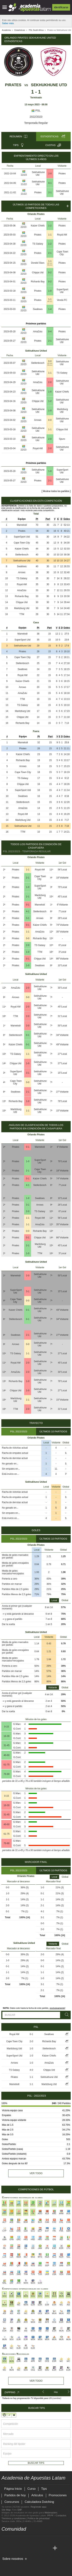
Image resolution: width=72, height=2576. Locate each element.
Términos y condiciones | (15, 2518)
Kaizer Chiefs (38, 225)
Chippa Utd (37, 272)
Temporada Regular (36, 122)
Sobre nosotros (12, 2558)
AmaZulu (37, 331)
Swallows (37, 309)
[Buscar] (66, 2014)
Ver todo (36, 2173)
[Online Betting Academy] (26, 2548)
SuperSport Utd (62, 291)
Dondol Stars (37, 263)
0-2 (49, 272)
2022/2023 (36, 116)
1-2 (49, 225)
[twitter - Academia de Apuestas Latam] (5, 2540)
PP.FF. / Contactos (56, 2515)
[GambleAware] (10, 2565)
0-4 (49, 331)
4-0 (31, 2070)
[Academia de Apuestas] (33, 2548)
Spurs (62, 439)
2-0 (50, 173)
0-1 (50, 183)
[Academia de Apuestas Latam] (5, 2548)
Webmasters (50, 2512)
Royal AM (62, 234)
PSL (35, 110)
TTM (21, 614)
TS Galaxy (37, 243)
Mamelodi (22, 525)
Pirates (13, 85)
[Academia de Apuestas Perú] (48, 2548)
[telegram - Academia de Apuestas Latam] (26, 2540)
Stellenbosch (37, 363)
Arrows (37, 420)
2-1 (50, 192)
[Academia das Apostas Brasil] (19, 2548)
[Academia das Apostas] (12, 2548)
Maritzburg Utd (62, 410)
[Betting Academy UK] (40, 2548)
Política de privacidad (39, 2518)
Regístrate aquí (38, 2507)
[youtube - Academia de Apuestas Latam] (12, 2540)
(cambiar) (56, 2398)
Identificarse (61, 7)
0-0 (49, 361)
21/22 (24, 184)
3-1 (27, 918)
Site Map (6, 2509)
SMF (19, 2509)
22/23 (24, 175)
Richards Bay (38, 281)
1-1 (49, 234)
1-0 (49, 290)
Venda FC (62, 300)
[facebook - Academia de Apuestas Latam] (19, 2540)
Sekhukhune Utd (49, 85)
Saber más (8, 23)
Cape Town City (62, 253)
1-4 (49, 309)
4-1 (27, 911)
